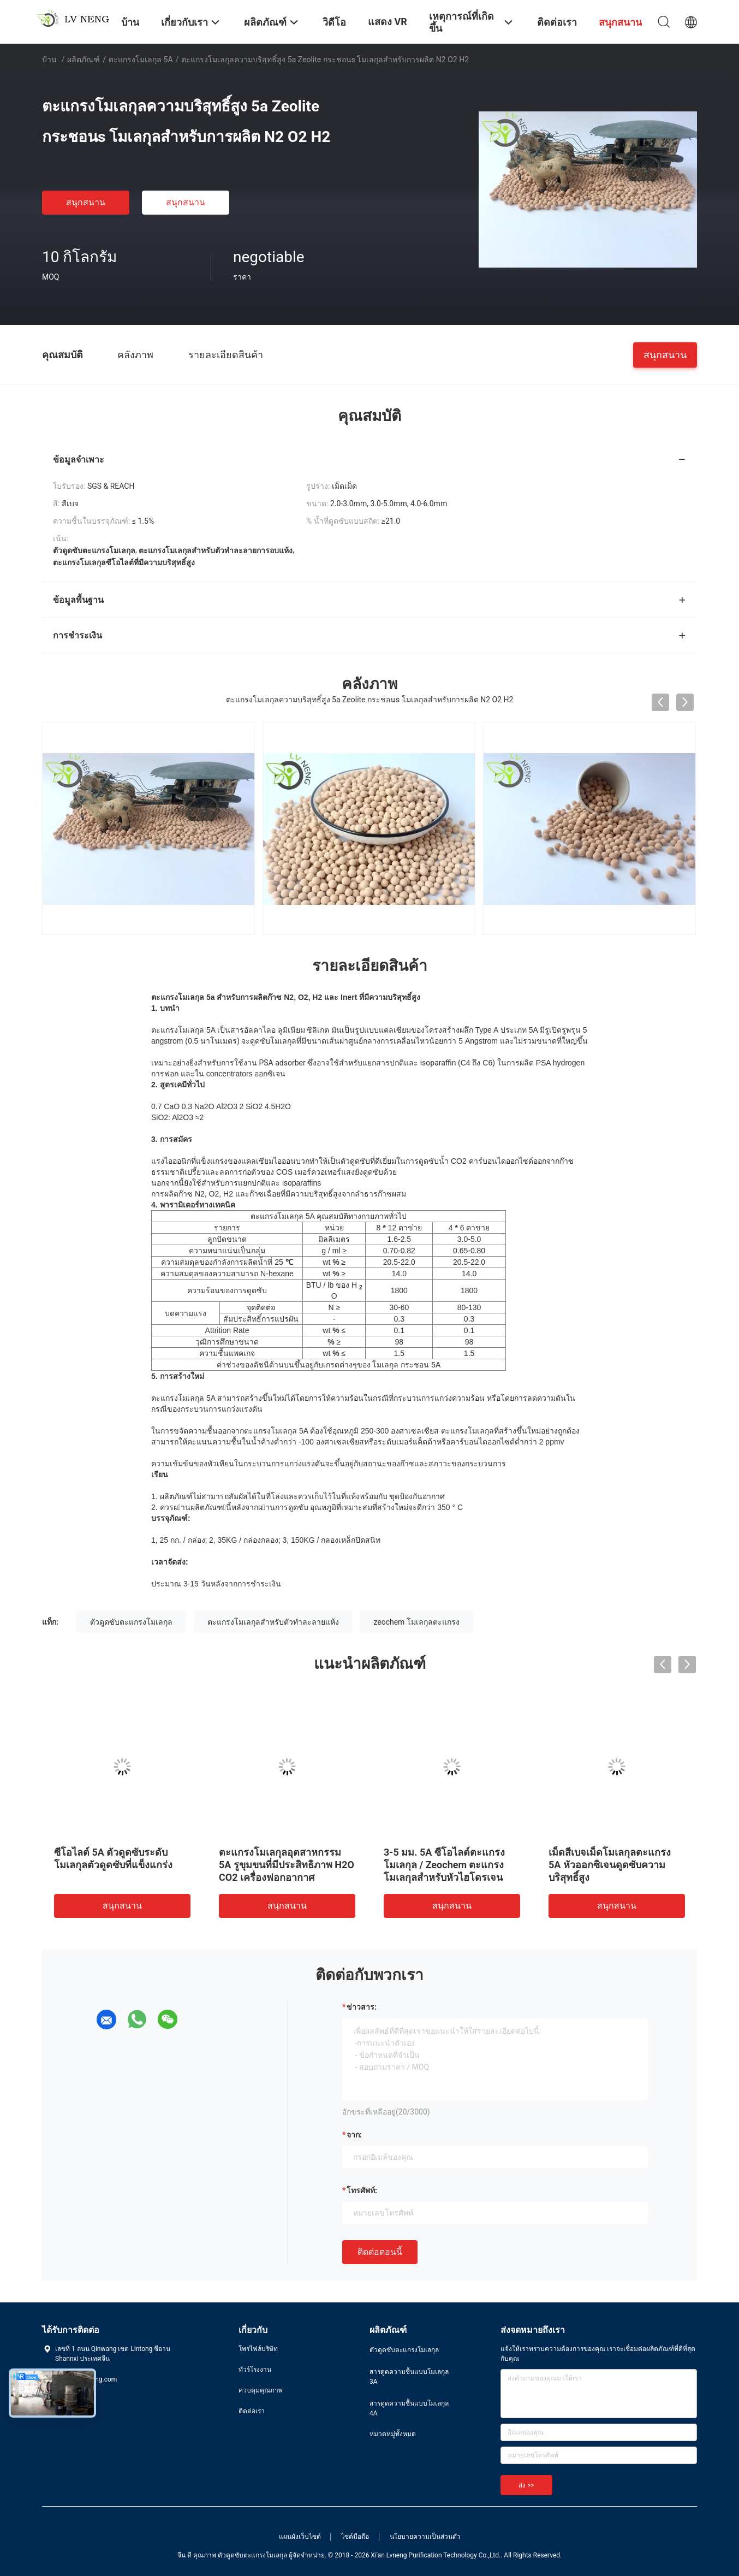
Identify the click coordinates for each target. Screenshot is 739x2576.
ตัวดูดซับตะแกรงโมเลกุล (131, 1622)
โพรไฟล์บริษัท (258, 2349)
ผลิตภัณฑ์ (83, 59)
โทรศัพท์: (362, 2190)
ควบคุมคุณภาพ (261, 2390)
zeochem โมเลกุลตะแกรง (416, 1622)
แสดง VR (387, 21)
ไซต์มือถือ (355, 2537)
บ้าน (49, 59)
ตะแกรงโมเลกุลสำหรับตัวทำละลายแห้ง (273, 1622)
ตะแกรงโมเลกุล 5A (140, 59)
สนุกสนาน (85, 202)
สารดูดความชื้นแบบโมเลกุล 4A (409, 2408)
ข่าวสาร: (362, 2007)
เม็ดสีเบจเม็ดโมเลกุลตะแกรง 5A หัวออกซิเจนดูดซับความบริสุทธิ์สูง (610, 1864)
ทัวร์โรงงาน (255, 2369)
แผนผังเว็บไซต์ (300, 2537)
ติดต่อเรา (252, 2411)
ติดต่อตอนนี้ (379, 2252)
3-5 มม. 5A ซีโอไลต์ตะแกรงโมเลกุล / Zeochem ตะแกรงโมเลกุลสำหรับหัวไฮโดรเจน (444, 1864)
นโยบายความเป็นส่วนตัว (425, 2537)
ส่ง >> (526, 2485)
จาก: (354, 2134)
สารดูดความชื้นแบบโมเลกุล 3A (409, 2376)
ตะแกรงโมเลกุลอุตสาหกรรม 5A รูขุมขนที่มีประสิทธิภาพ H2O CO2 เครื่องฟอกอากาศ (286, 1864)
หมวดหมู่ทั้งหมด (393, 2434)
